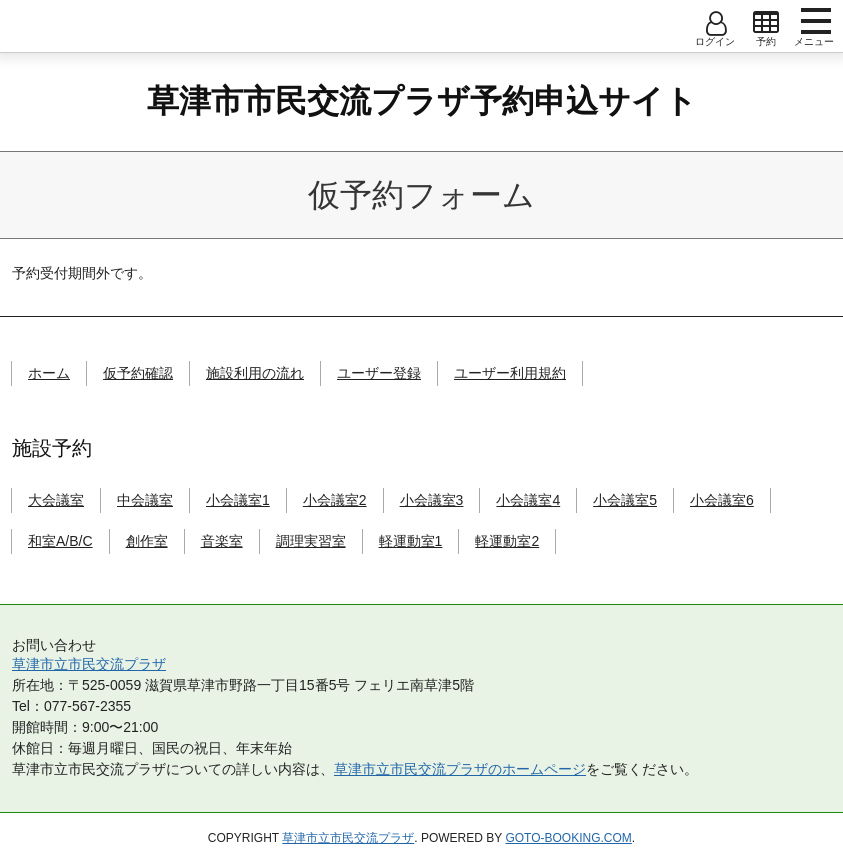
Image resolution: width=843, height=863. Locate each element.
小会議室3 (432, 500)
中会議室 (145, 500)
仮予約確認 (138, 373)
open (766, 23)
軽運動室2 (507, 541)
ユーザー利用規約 (510, 373)
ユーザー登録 (379, 373)
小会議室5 (625, 500)
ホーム (49, 373)
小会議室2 (335, 500)
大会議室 (56, 500)
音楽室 (222, 541)
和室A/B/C (60, 541)
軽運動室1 (411, 541)
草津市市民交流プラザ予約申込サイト (422, 101)
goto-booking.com (568, 838)
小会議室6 (722, 500)
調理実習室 (311, 541)
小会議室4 (528, 500)
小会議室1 (238, 500)
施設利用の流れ (255, 373)
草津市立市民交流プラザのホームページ (460, 769)
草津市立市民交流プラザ (89, 664)
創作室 (147, 541)
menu (816, 21)
